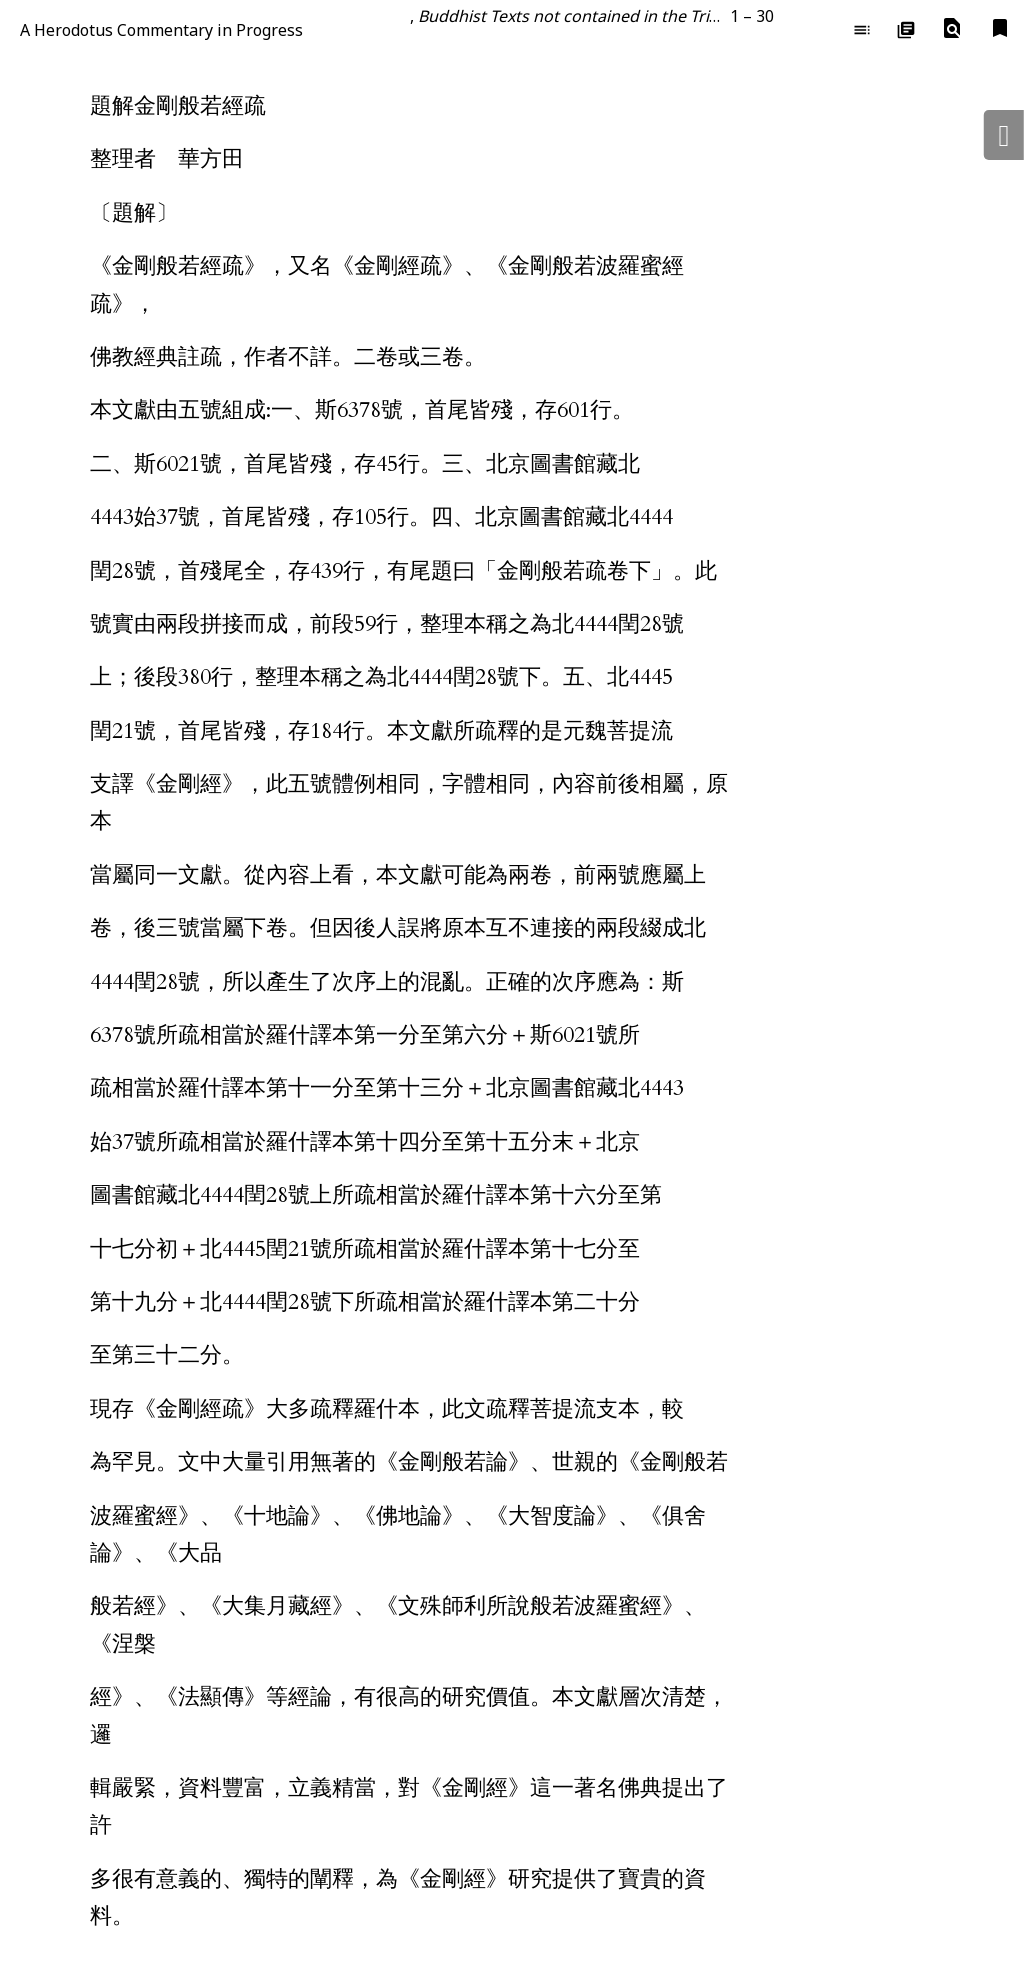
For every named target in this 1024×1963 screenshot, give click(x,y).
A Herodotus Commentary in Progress (161, 30)
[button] (952, 29)
